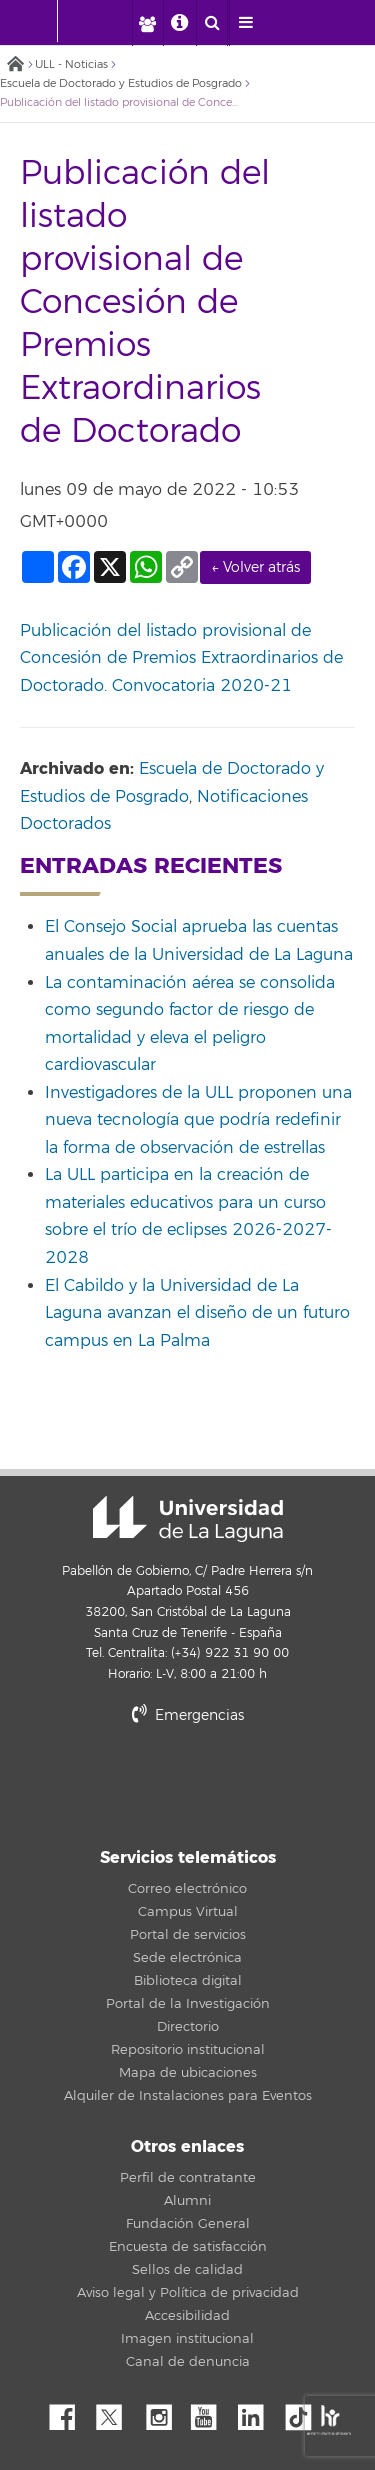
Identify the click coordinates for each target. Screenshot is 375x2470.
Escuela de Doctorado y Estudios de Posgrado (121, 83)
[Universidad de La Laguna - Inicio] (38, 21)
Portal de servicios (188, 1935)
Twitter (117, 2412)
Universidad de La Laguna (188, 1519)
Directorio (188, 2027)
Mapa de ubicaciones (188, 2073)
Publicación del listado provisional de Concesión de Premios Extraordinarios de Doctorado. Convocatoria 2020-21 (181, 658)
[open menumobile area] (245, 23)
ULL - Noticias (71, 64)
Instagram (164, 2412)
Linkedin (258, 2412)
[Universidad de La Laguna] (106, 21)
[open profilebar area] (147, 23)
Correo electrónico (187, 1889)
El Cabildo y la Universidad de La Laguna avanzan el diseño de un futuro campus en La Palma (197, 1313)
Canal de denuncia (188, 2362)
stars (188, 1783)
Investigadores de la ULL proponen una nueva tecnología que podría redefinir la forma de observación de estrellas (198, 1120)
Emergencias (188, 1715)
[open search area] (212, 23)
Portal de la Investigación (188, 2004)
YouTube (211, 2412)
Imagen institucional (187, 2339)
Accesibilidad (187, 2316)
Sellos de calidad (187, 2270)
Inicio (15, 65)
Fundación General (188, 2224)
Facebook (70, 2412)
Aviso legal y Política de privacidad (188, 2293)
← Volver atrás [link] (255, 567)
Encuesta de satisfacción (188, 2247)
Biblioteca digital (188, 1981)
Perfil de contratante (188, 2178)
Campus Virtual (188, 1912)
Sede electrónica (187, 1958)
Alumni (187, 2201)
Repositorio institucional (188, 2050)
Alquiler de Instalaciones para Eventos (188, 2096)
